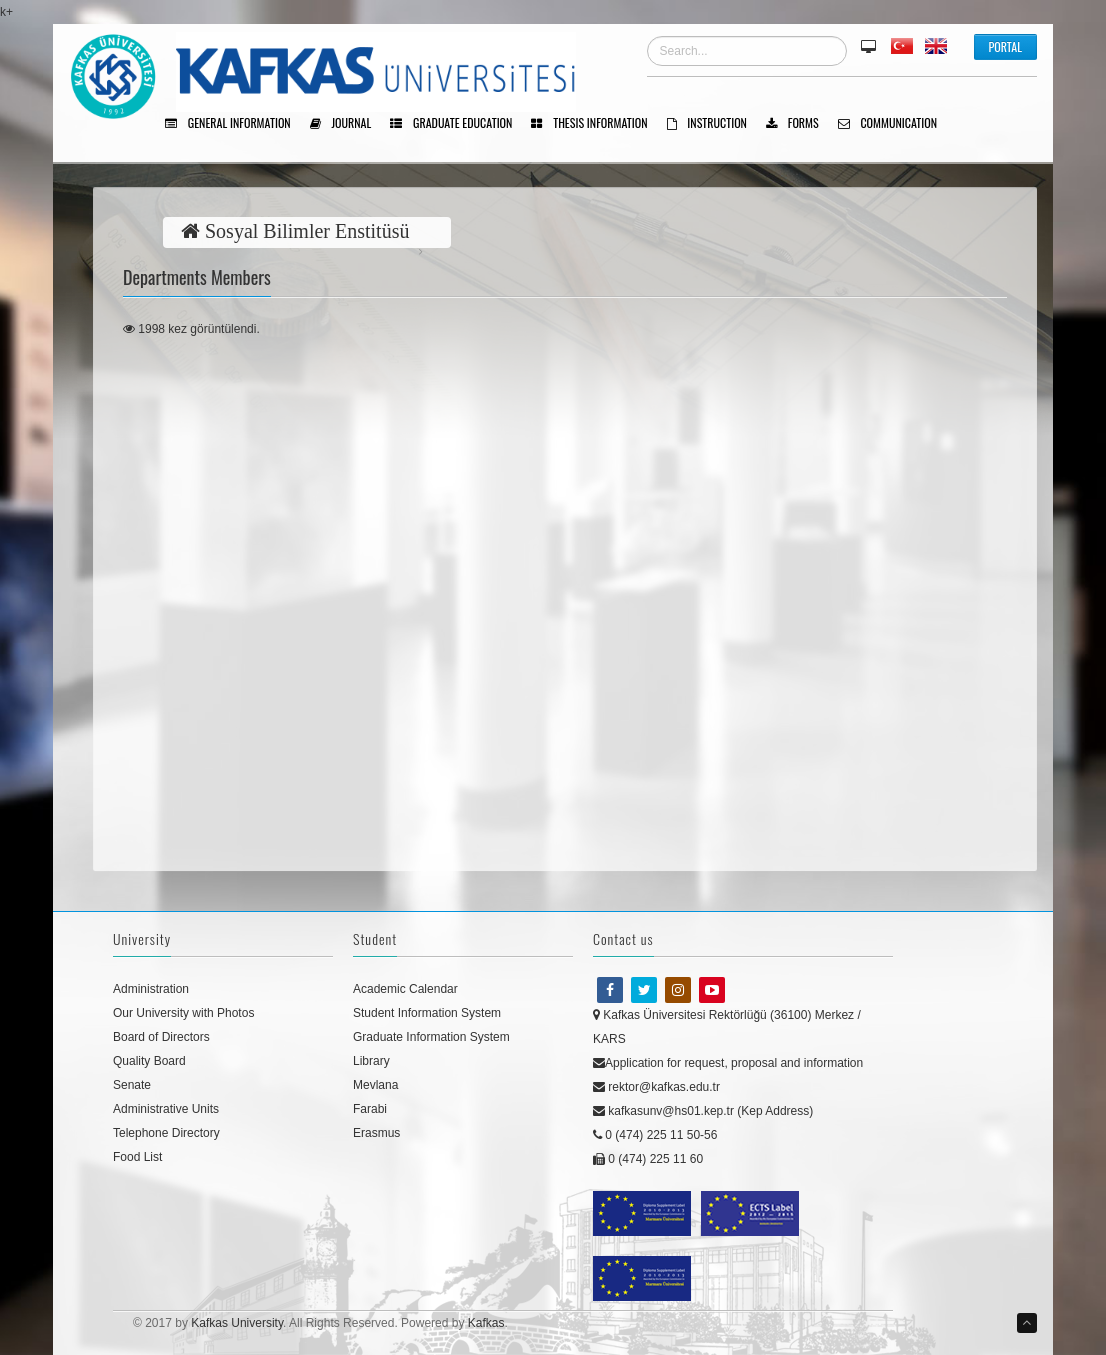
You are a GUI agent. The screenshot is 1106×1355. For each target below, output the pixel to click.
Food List (137, 1157)
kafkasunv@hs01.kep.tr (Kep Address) (703, 1111)
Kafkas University (237, 1323)
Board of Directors (161, 1037)
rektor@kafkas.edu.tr (656, 1087)
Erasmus (376, 1133)
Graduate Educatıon (458, 124)
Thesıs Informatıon (596, 124)
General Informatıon (235, 124)
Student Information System (427, 1013)
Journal (348, 124)
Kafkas (486, 1323)
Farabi (370, 1109)
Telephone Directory (166, 1133)
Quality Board (149, 1061)
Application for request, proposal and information (728, 1063)
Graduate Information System (431, 1037)
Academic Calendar (405, 989)
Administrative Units (166, 1109)
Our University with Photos (183, 1013)
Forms (799, 124)
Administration (151, 989)
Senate (132, 1085)
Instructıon (714, 124)
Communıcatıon (894, 124)
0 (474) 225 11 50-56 (655, 1135)
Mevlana (375, 1085)
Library (371, 1061)
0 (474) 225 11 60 (648, 1159)
